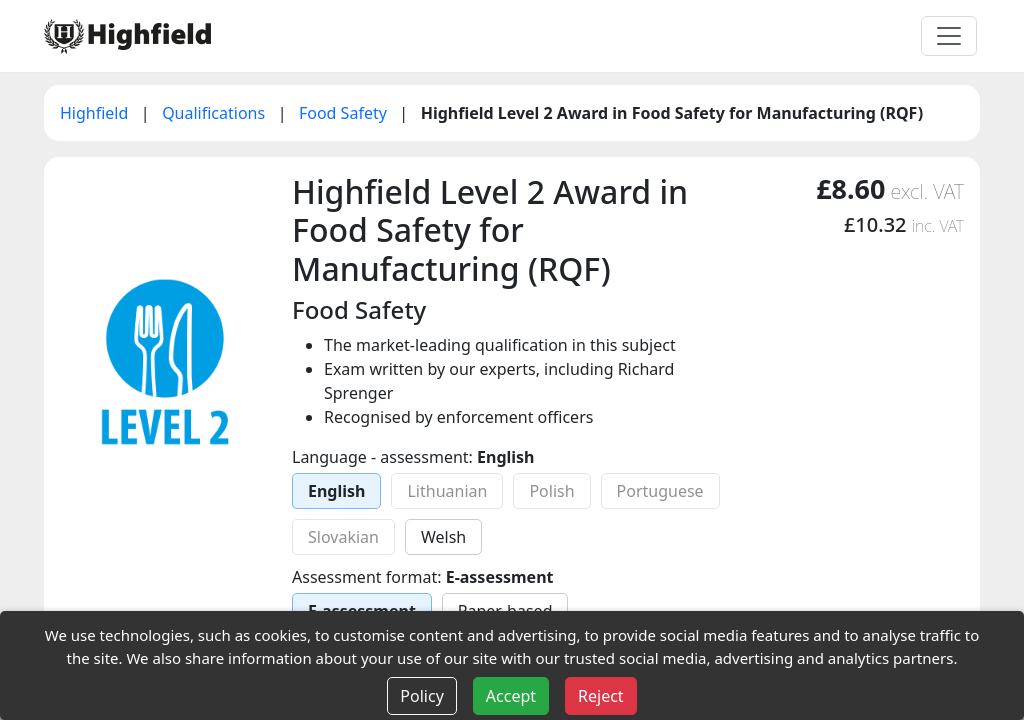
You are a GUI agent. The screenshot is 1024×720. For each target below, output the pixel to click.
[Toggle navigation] (949, 36)
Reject (601, 696)
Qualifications (215, 113)
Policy (421, 696)
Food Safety (345, 113)
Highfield (96, 113)
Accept (511, 696)
